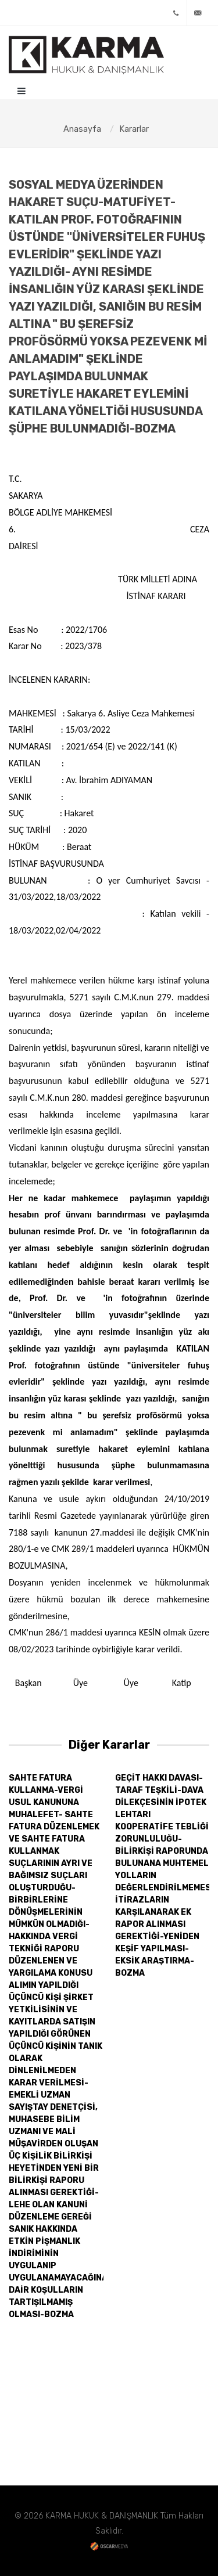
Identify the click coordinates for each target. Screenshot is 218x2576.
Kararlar (134, 129)
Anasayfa (82, 129)
